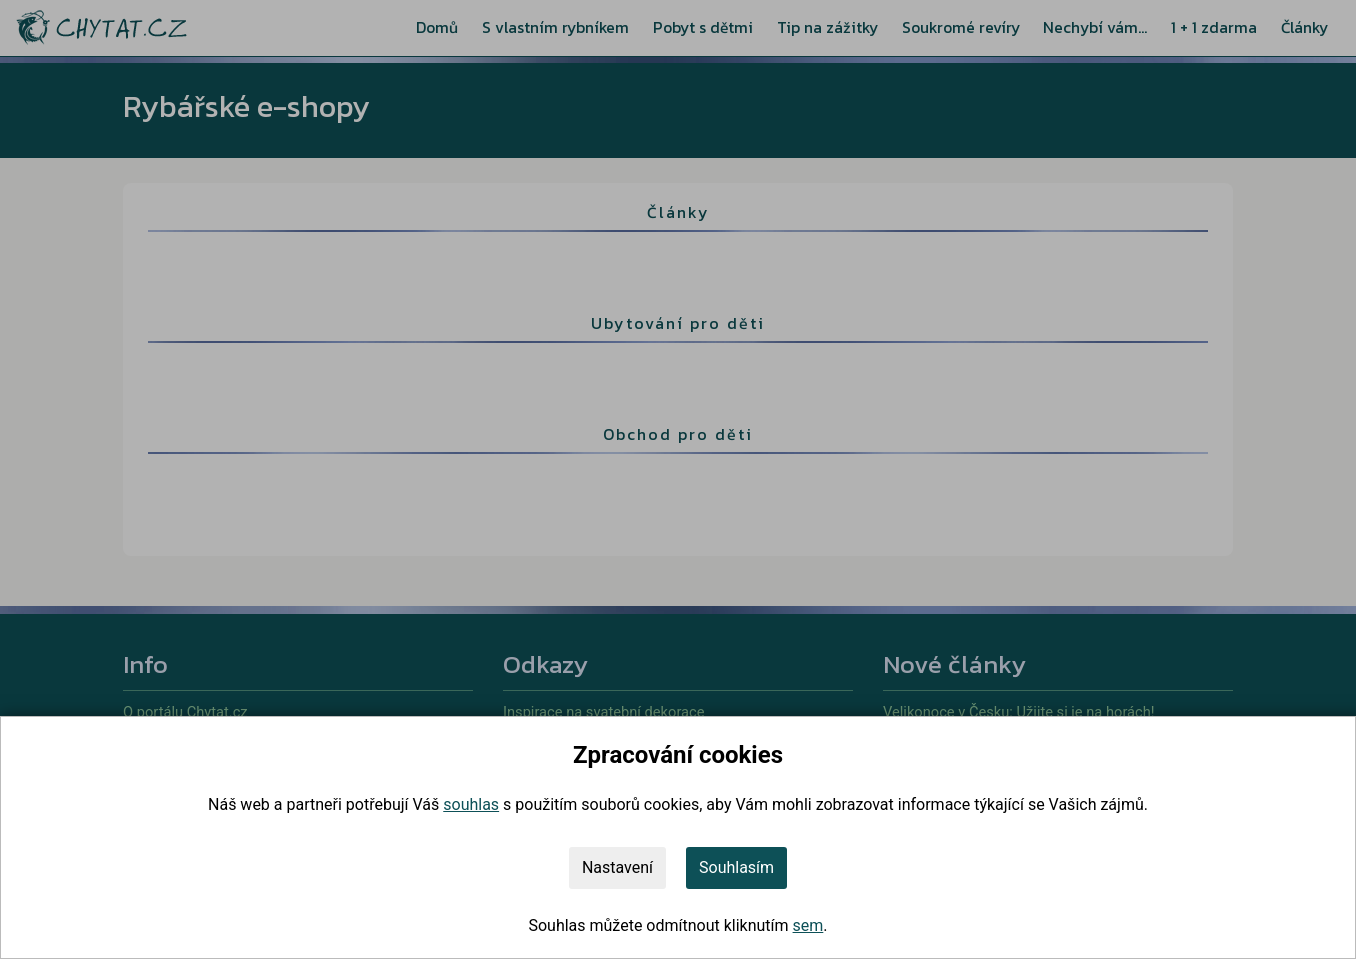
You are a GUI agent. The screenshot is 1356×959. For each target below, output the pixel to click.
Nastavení (617, 867)
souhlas (471, 804)
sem (808, 925)
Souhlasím (736, 867)
